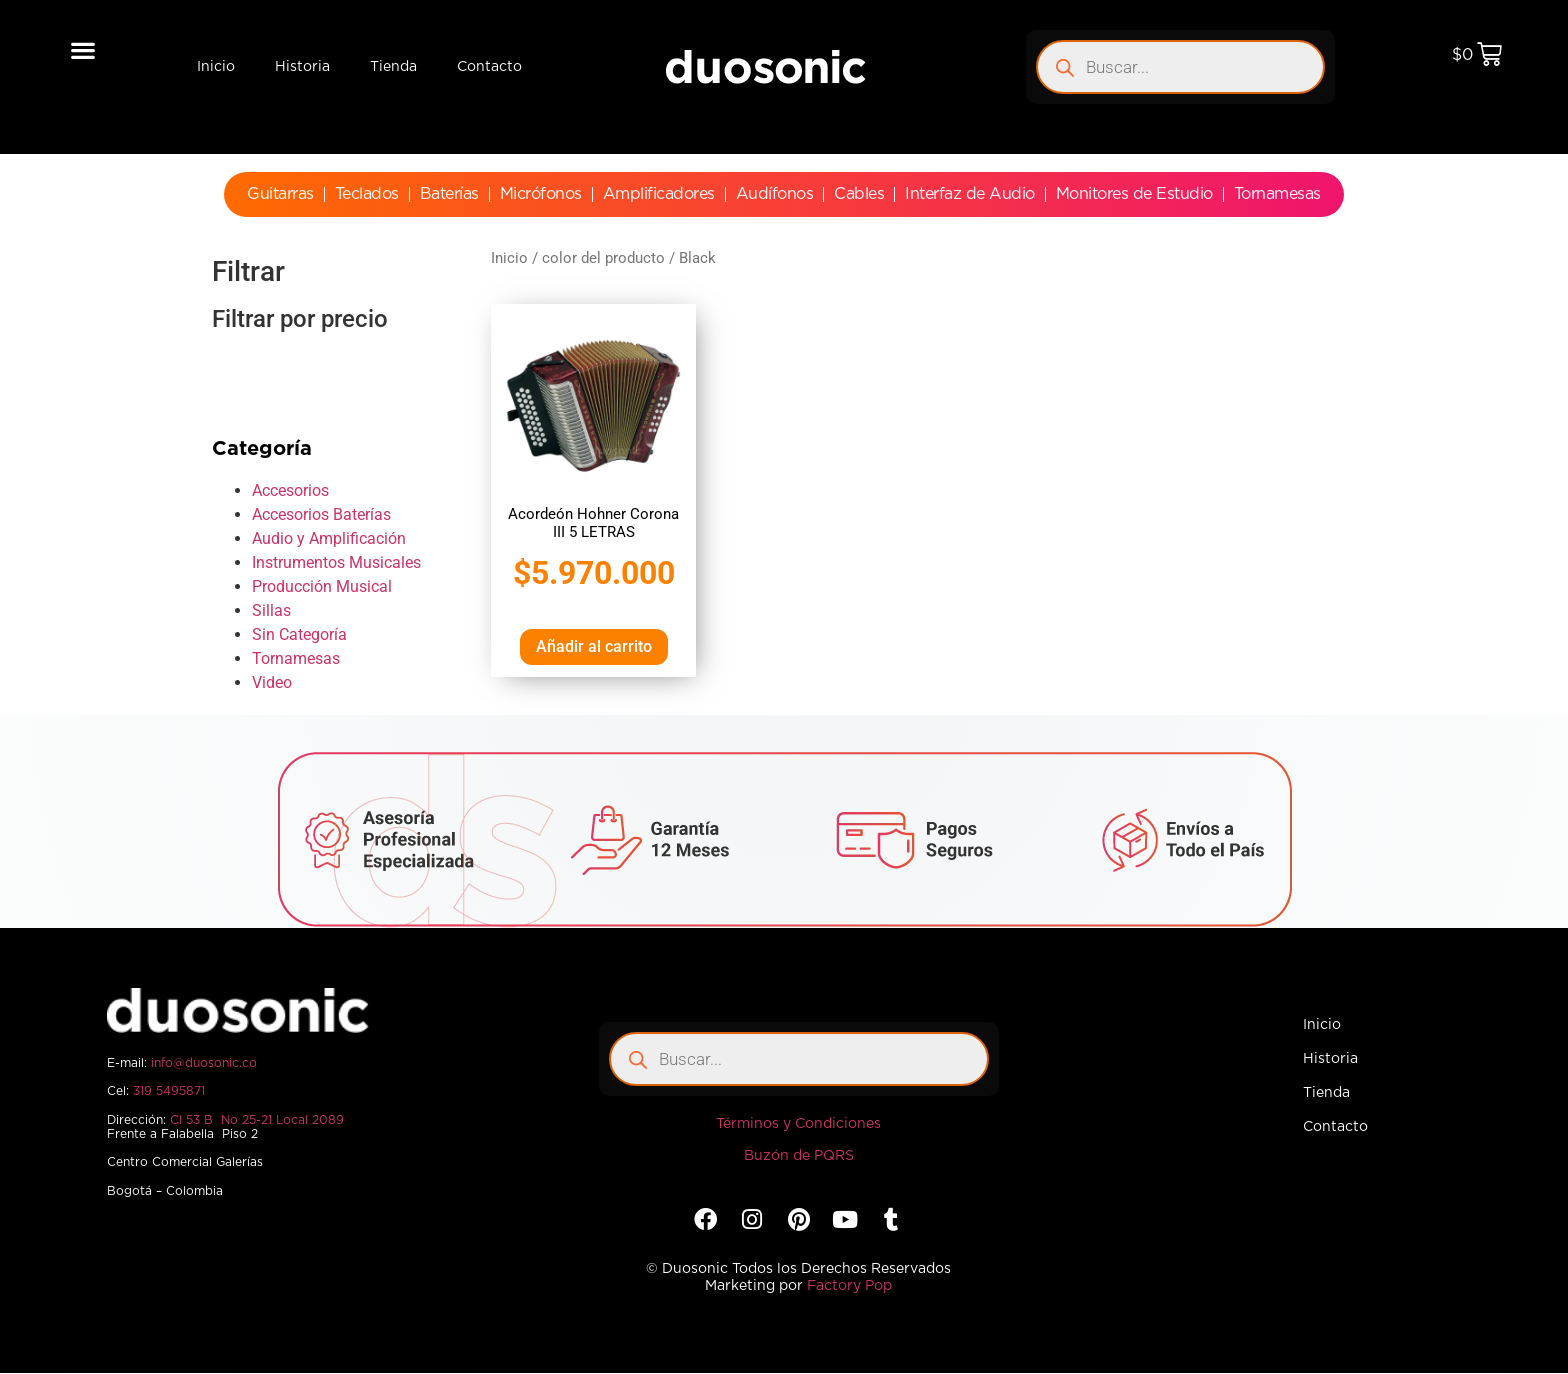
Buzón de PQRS (799, 1156)
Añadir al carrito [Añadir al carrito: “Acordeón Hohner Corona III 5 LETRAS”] (594, 646)
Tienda (393, 67)
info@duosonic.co (204, 1063)
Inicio (216, 67)
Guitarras (280, 194)
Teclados (367, 194)
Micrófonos (541, 194)
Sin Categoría (299, 634)
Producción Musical (322, 586)
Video (272, 682)
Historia (302, 67)
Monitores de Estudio (1134, 194)
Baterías (449, 194)
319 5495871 (169, 1091)
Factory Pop (849, 1286)
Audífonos (775, 194)
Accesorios (290, 490)
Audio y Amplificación (329, 538)
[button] (83, 49)
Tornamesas (1277, 194)
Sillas (271, 610)
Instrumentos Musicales (336, 562)
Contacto (489, 67)
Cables (859, 194)
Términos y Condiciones (798, 1124)
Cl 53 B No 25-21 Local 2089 (257, 1120)
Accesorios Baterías (321, 514)
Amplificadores (659, 194)
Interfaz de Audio (970, 194)
